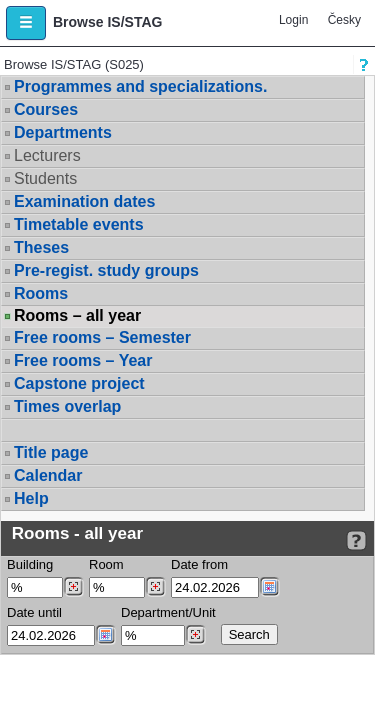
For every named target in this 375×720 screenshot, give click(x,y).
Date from (199, 564)
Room (106, 564)
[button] (26, 23)
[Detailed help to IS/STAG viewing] (356, 540)
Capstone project (79, 383)
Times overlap (67, 406)
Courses (46, 109)
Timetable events (79, 224)
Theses (41, 247)
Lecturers (47, 155)
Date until (34, 612)
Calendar (48, 475)
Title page (51, 452)
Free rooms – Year (83, 360)
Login (293, 20)
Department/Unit (168, 612)
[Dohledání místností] (155, 587)
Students (45, 178)
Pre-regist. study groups (106, 270)
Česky (344, 20)
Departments (63, 132)
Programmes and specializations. (140, 86)
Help (31, 498)
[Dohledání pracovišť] (195, 635)
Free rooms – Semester (102, 337)
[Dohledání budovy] (73, 587)
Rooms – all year (77, 316)
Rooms (41, 293)
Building (30, 564)
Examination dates (84, 201)
